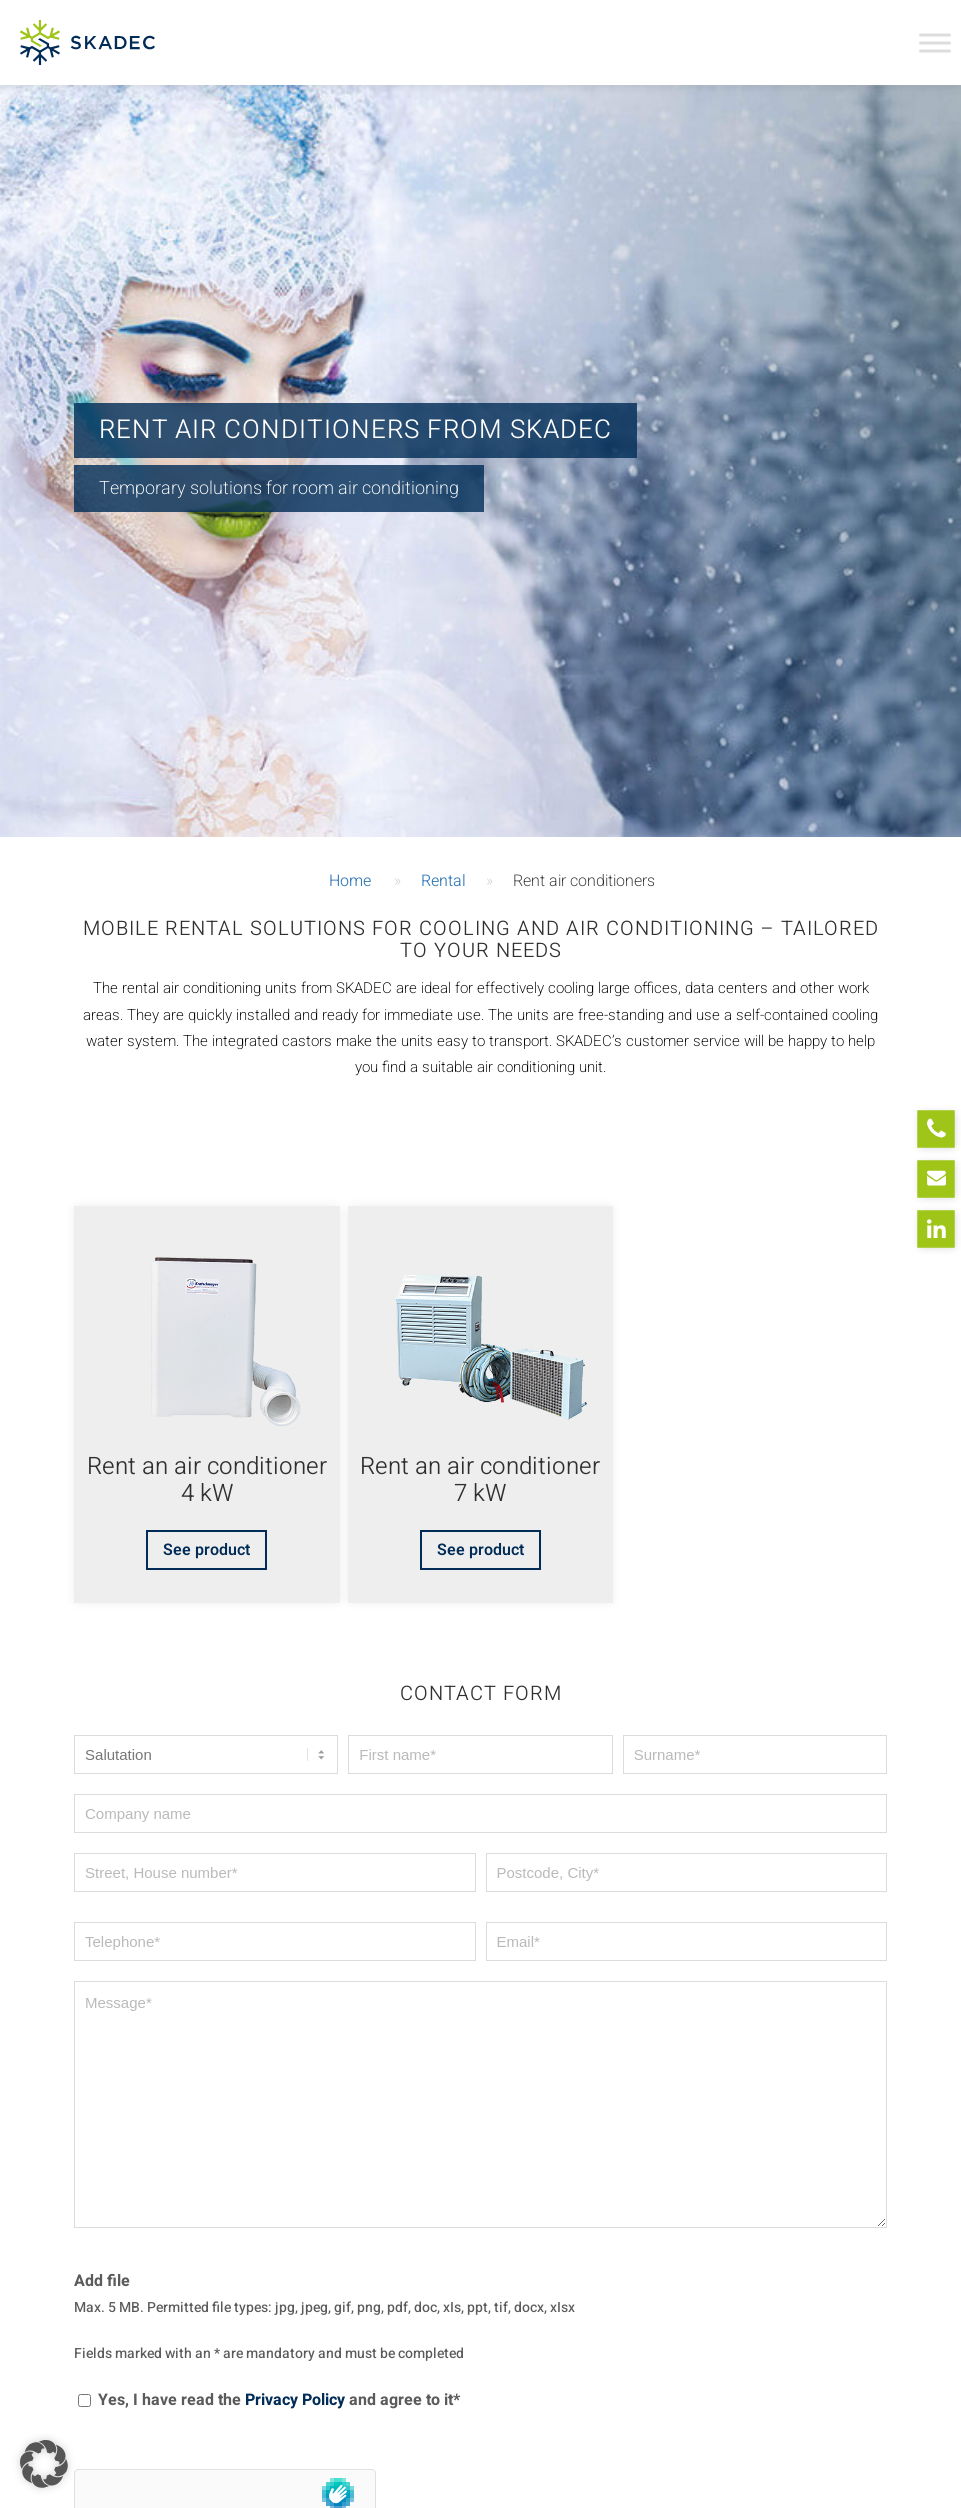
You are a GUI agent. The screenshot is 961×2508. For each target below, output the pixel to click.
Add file (102, 2281)
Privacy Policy (295, 2400)
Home (350, 881)
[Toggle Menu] (935, 42)
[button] (44, 2464)
